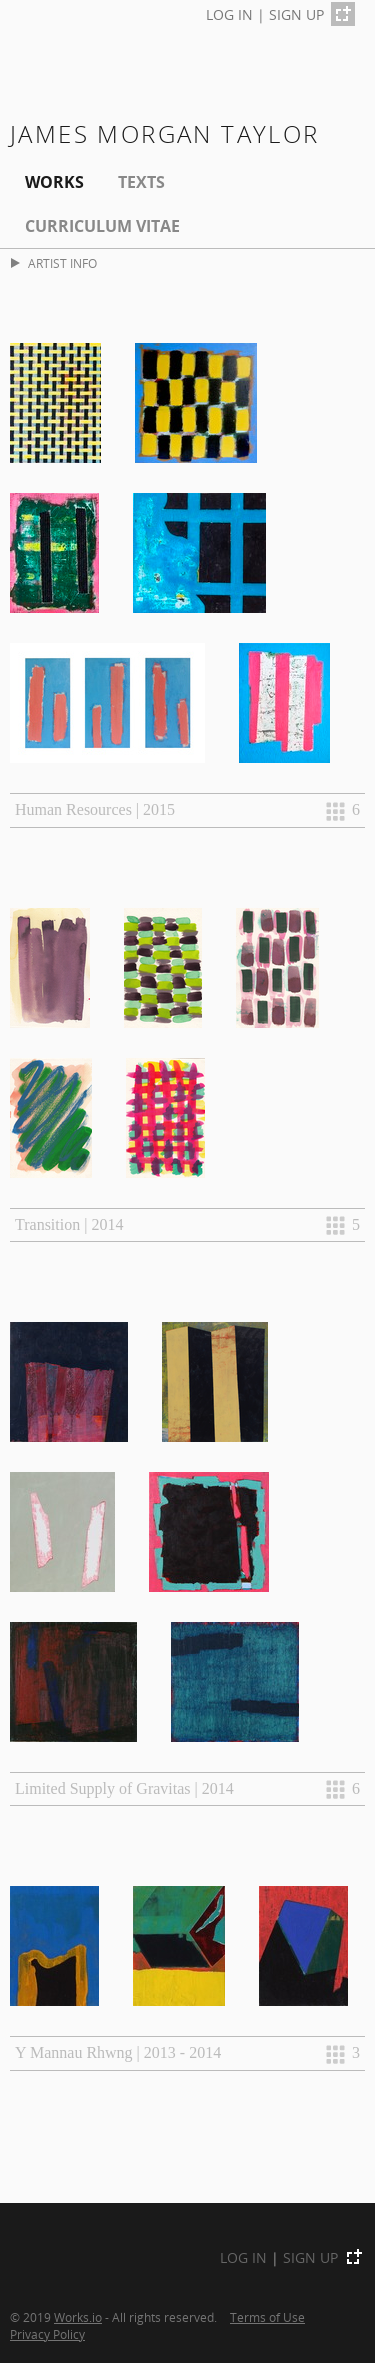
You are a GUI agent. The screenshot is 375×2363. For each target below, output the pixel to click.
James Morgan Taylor (165, 133)
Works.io (78, 2317)
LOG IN (229, 14)
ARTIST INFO (54, 263)
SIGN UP (296, 14)
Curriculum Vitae (102, 226)
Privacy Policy (47, 2334)
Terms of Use (267, 2317)
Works (54, 182)
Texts (141, 182)
